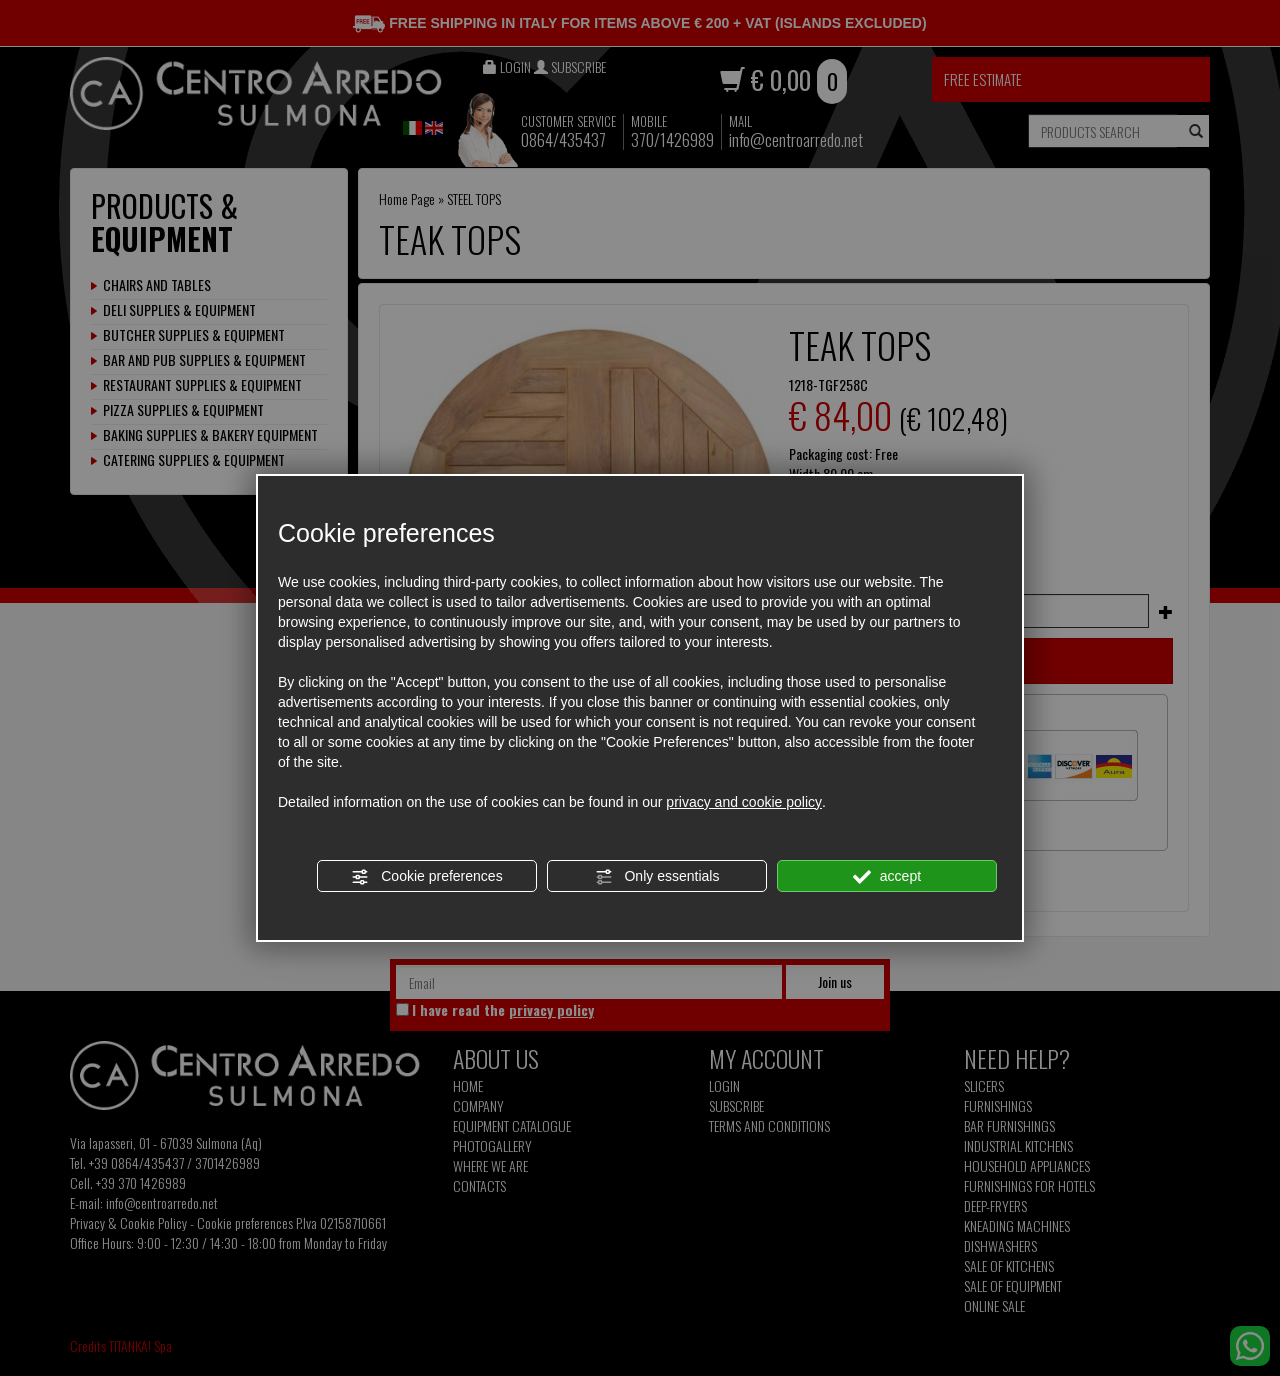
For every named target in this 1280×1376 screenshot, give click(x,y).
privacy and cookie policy (744, 802)
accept (887, 877)
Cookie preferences (426, 877)
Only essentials (657, 877)
